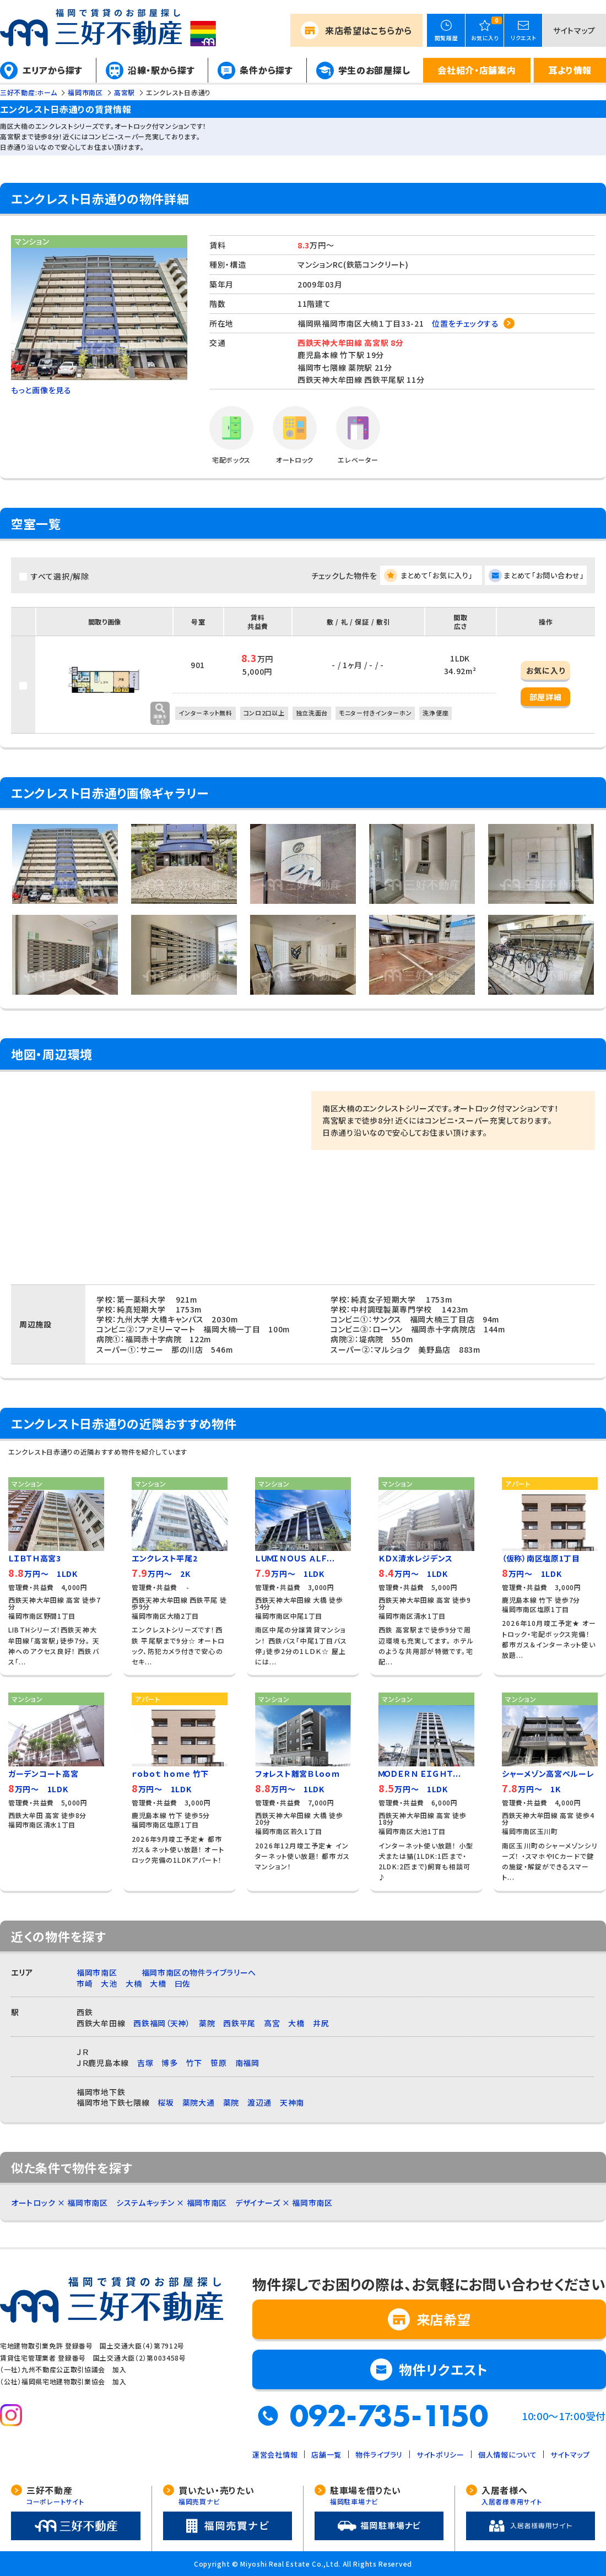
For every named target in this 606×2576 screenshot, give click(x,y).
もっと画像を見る (41, 389)
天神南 (292, 2102)
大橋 (158, 1983)
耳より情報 (570, 70)
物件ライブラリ (379, 2454)
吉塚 (145, 2062)
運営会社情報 (274, 2454)
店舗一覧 (326, 2454)
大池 (109, 1983)
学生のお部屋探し (374, 70)
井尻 (321, 2023)
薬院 (207, 2023)
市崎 (85, 1983)
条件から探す (266, 70)
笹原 (218, 2062)
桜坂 (166, 2102)
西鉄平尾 (239, 2023)
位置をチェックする (465, 323)
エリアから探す (53, 70)
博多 (169, 2062)
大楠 (134, 1983)
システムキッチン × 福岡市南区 (171, 2202)
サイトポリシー (440, 2454)
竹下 (194, 2062)
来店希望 (368, 30)
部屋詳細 (545, 696)
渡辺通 (259, 2102)
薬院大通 (198, 2102)
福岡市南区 (97, 1972)
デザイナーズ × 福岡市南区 (284, 2202)
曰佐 (183, 1983)
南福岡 (247, 2062)
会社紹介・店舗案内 (476, 70)
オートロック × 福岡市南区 (59, 2202)
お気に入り (545, 670)
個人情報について (507, 2454)
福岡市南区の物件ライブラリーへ (199, 1972)
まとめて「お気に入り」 (437, 575)
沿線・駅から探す (161, 70)
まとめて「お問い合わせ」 (544, 575)
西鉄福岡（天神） (162, 2023)
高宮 (272, 2023)
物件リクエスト (443, 2369)
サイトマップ (574, 30)
